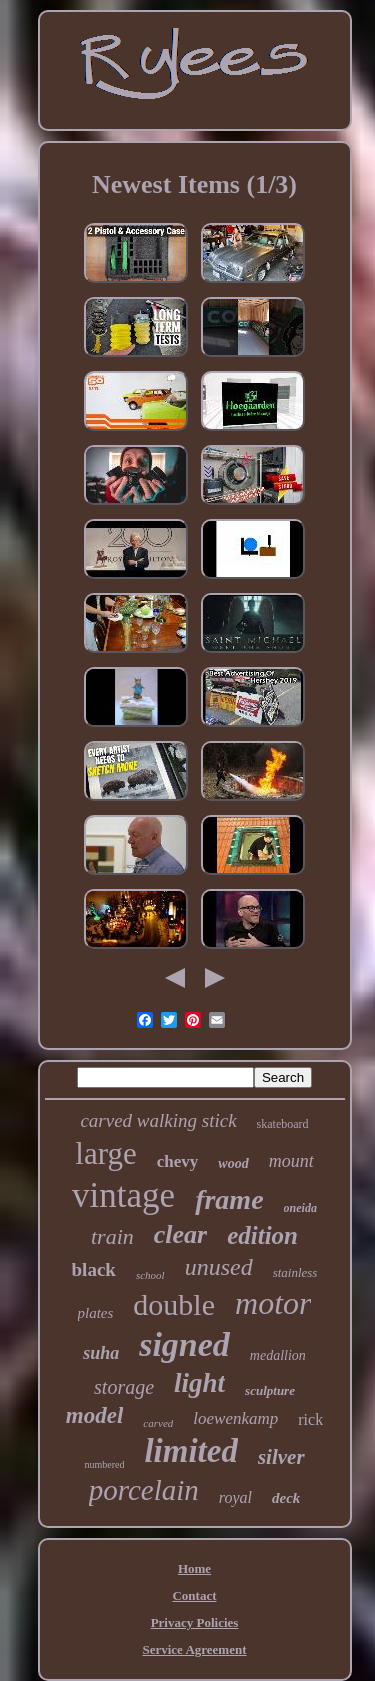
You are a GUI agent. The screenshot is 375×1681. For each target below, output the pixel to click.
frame (229, 1199)
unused (219, 1267)
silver (281, 1457)
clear (180, 1234)
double (174, 1304)
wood (233, 1163)
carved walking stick (158, 1120)
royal (235, 1497)
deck (286, 1498)
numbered (104, 1464)
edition (262, 1235)
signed (184, 1344)
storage (124, 1387)
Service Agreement (194, 1649)
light (199, 1383)
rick (310, 1419)
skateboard (283, 1124)
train (112, 1236)
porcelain (144, 1490)
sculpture (270, 1390)
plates (96, 1313)
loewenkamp (235, 1418)
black (94, 1269)
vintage (123, 1195)
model (95, 1415)
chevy (178, 1161)
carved (158, 1423)
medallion (278, 1355)
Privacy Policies (195, 1622)
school (150, 1275)
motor (273, 1303)
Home (194, 1568)
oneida (300, 1208)
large (105, 1153)
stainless (295, 1272)
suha (101, 1353)
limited (191, 1451)
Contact (194, 1595)
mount (291, 1161)
